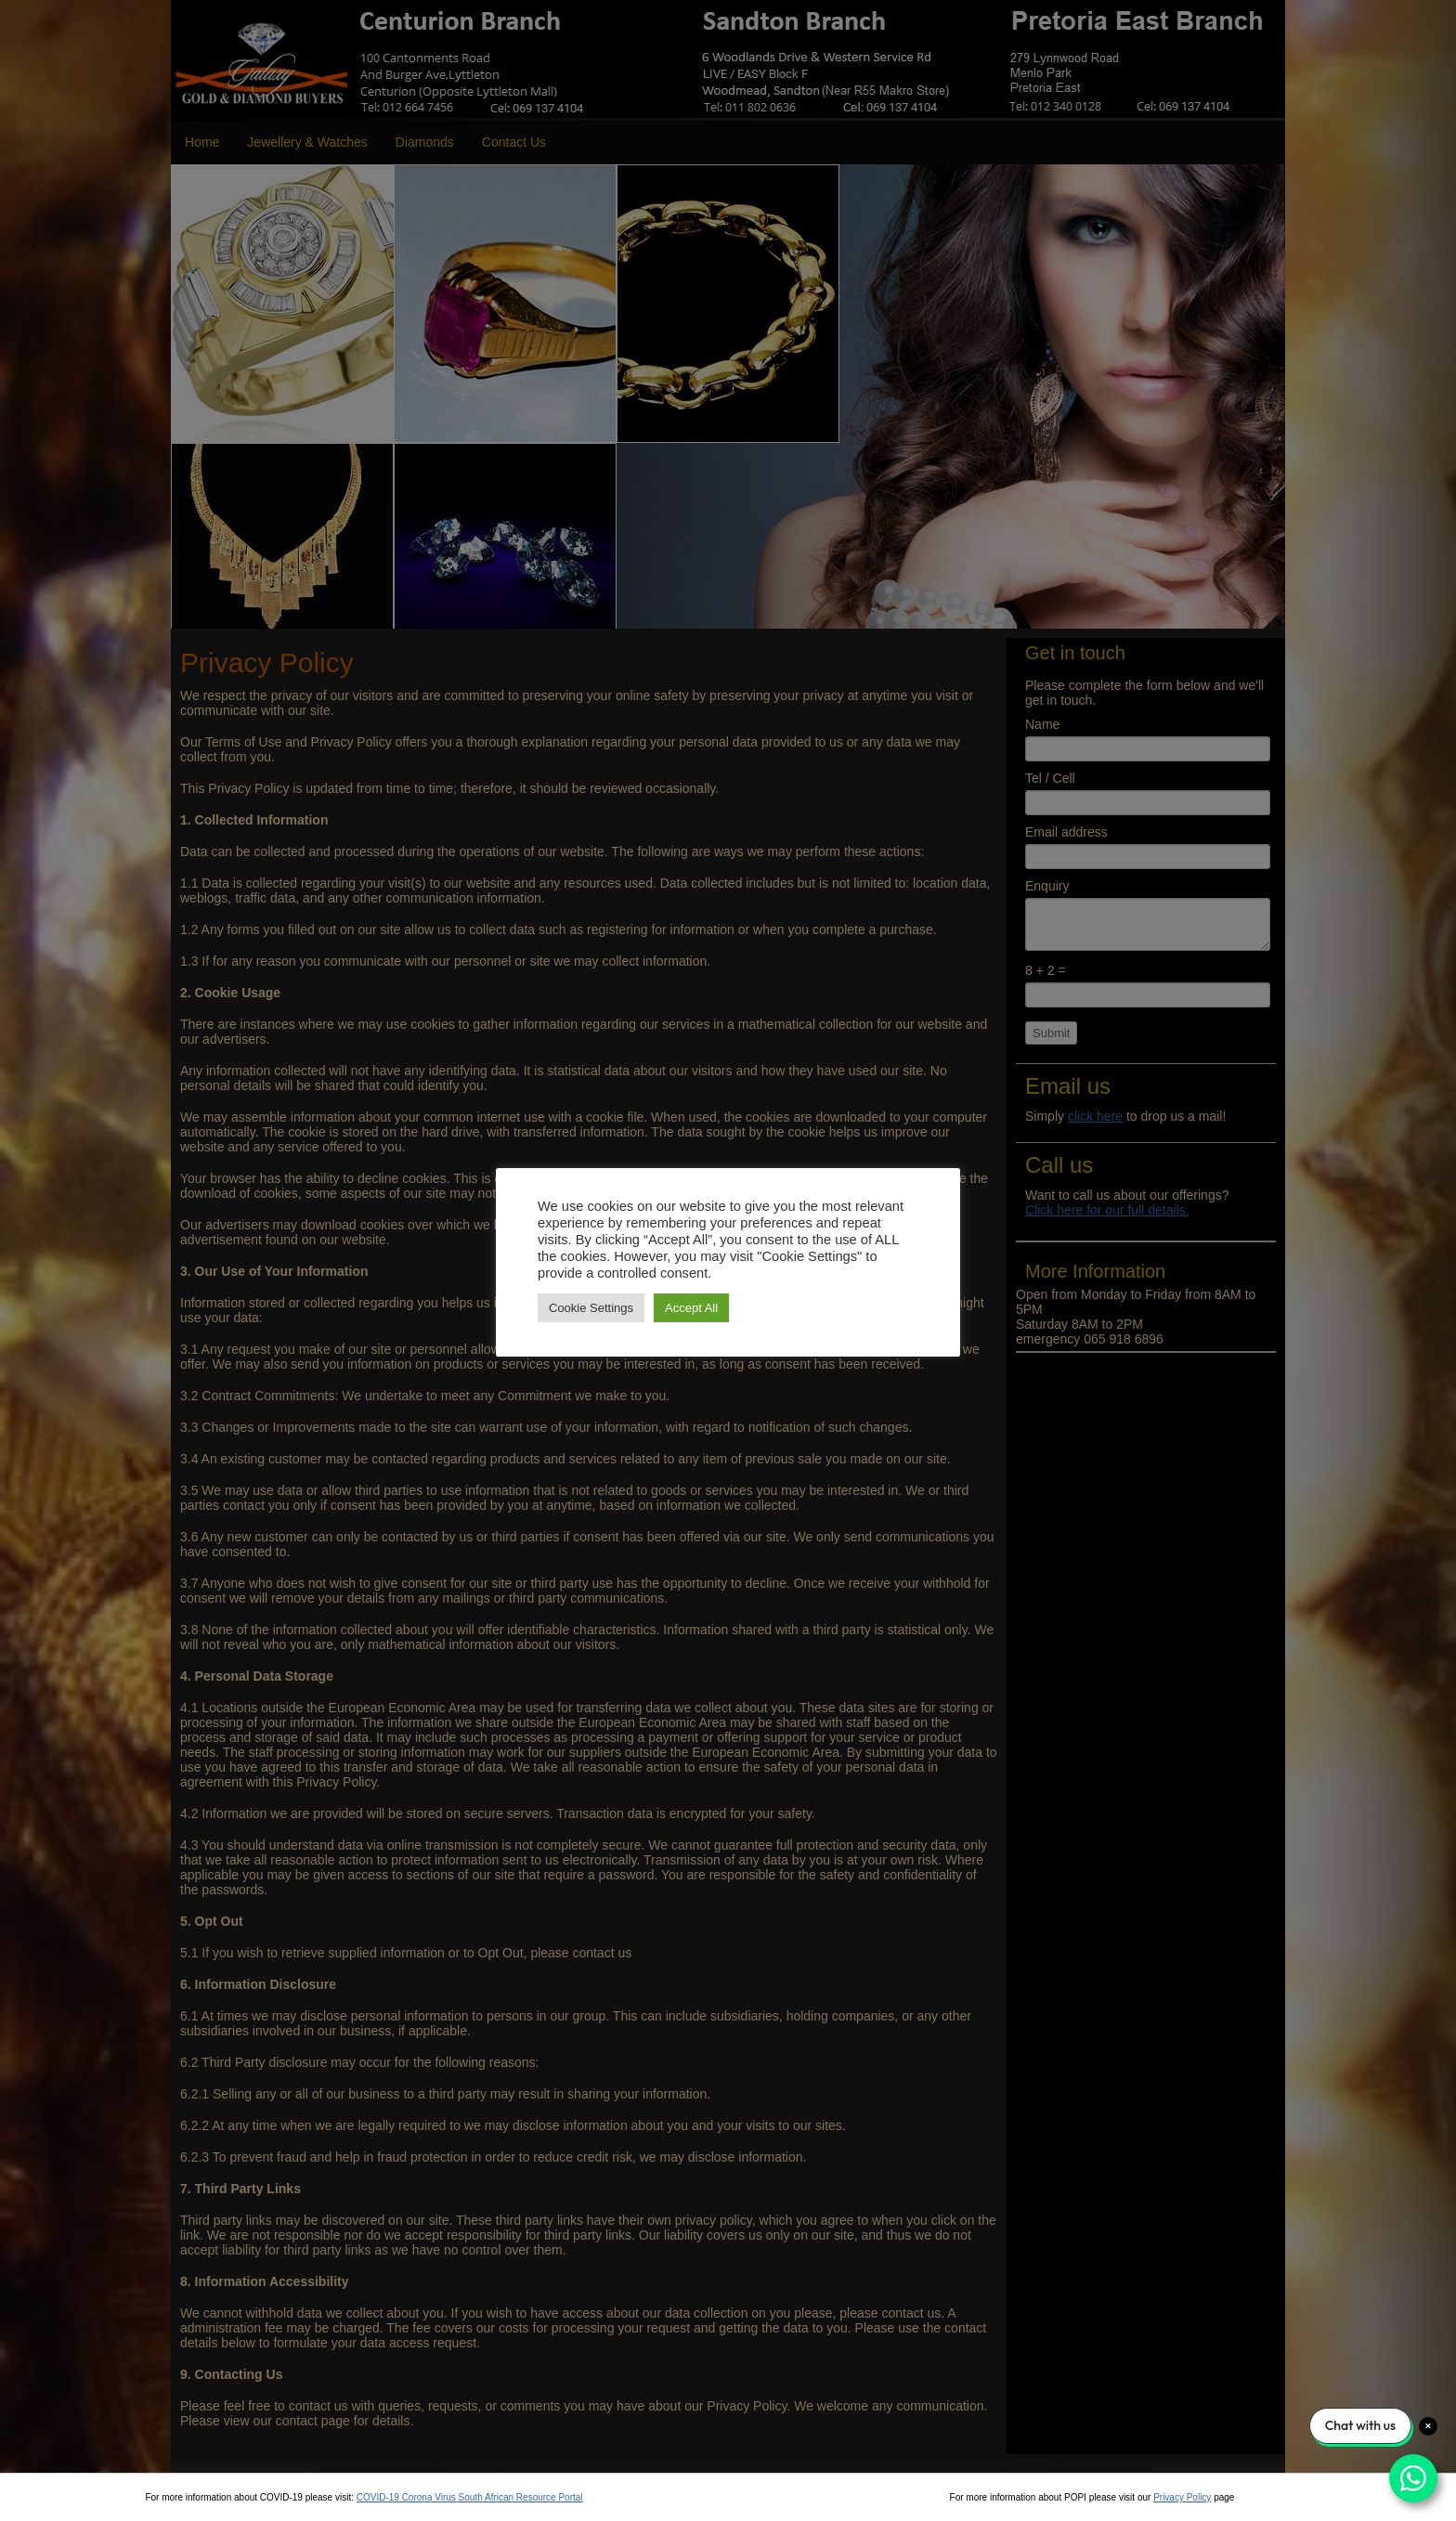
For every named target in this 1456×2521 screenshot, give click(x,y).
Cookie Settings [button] (591, 1308)
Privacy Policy (1182, 2497)
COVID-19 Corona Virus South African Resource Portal (470, 2497)
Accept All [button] (691, 1308)
